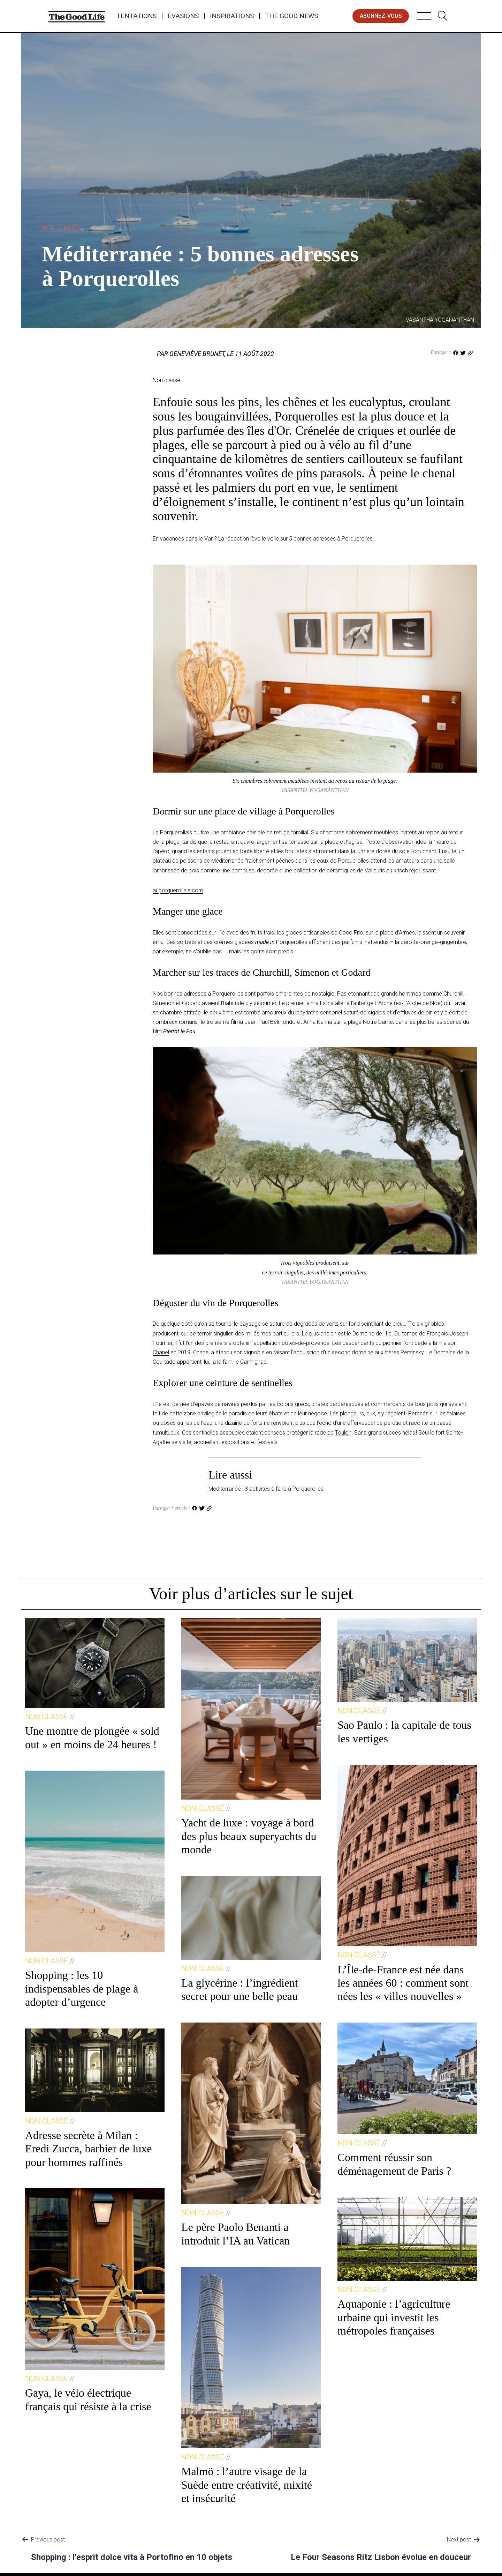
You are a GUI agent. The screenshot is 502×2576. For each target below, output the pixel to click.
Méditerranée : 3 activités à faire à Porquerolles (266, 1489)
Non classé (60, 227)
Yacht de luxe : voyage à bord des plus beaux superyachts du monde (248, 1836)
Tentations (136, 16)
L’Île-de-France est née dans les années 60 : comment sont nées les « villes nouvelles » (403, 1983)
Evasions (183, 16)
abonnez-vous (381, 16)
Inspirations (232, 16)
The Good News (291, 16)
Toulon (343, 1432)
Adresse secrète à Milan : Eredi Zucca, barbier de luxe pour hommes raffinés (88, 2148)
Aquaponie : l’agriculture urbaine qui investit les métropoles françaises (393, 2317)
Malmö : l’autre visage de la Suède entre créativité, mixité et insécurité (246, 2484)
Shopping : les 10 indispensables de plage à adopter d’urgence (81, 1988)
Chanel (161, 1352)
